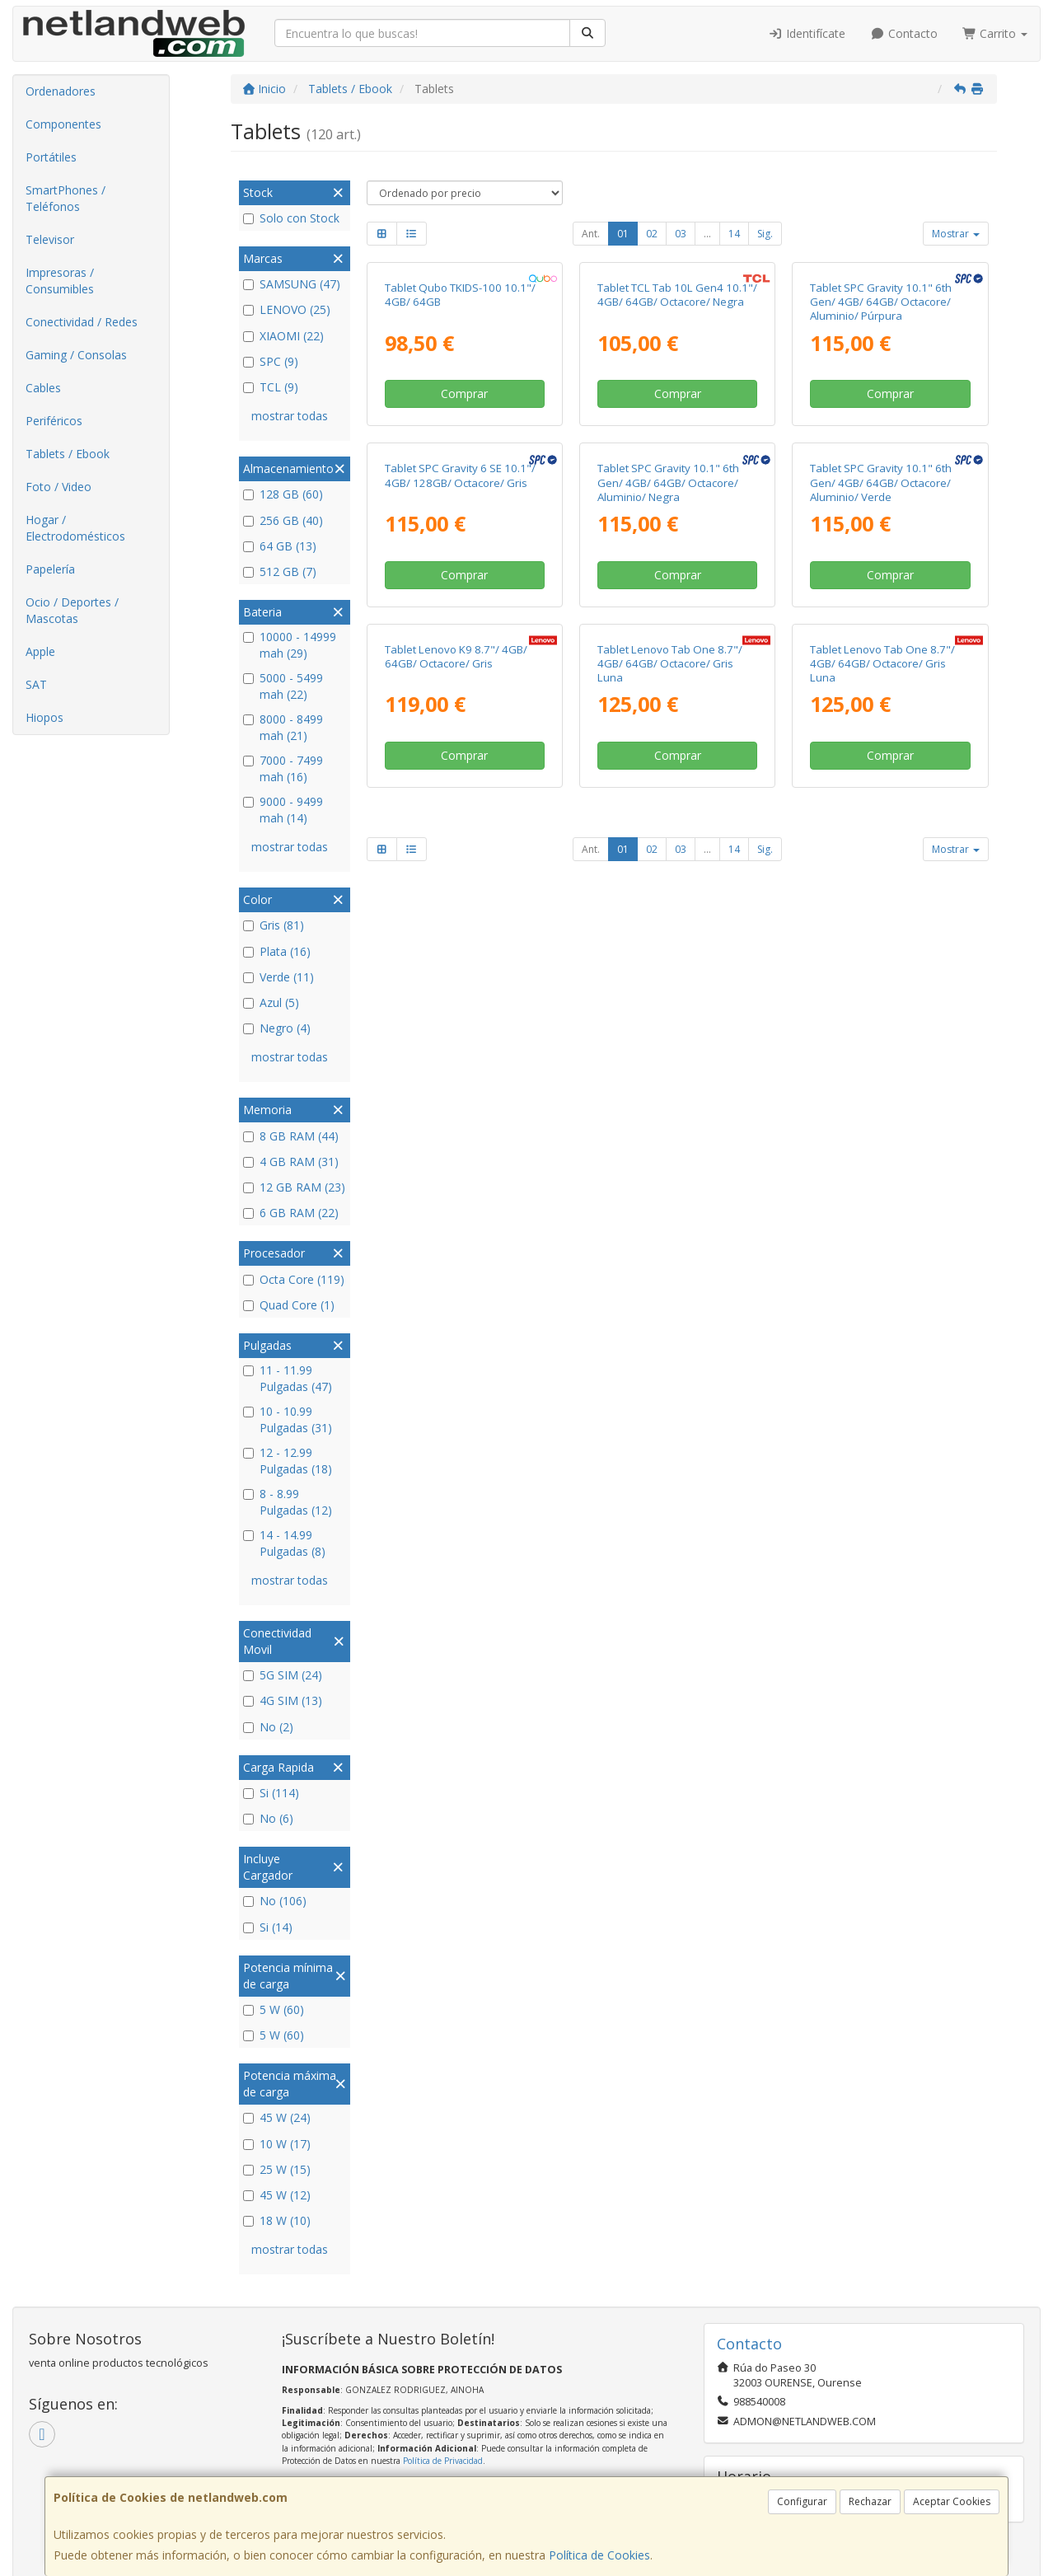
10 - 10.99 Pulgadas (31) (287, 1419)
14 (734, 234)
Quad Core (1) (289, 1305)
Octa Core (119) (293, 1279)
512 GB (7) (279, 571)
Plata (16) (277, 951)
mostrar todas (289, 416)
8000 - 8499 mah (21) (283, 727)
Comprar (464, 544)
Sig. (765, 234)
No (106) (275, 1901)
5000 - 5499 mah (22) (283, 686)
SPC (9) (270, 361)
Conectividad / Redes (82, 322)
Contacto (904, 33)
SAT (36, 684)
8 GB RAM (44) (291, 1136)
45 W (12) (277, 2195)
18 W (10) (277, 2220)
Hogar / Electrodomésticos (75, 528)
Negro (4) (277, 1028)
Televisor (50, 239)
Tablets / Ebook (68, 453)
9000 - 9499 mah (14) (283, 810)
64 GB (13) (279, 546)
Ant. (591, 234)
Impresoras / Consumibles (60, 281)
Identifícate (807, 33)
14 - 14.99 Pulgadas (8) (284, 1543)
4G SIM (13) (282, 1700)
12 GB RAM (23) (294, 1187)
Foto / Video (58, 486)
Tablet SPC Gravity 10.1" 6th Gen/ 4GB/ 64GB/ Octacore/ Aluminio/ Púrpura (881, 453)
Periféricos (54, 421)
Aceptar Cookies (951, 2501)
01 (623, 234)
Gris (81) (273, 925)
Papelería (50, 569)
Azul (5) (271, 1002)
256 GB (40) (283, 520)
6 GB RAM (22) (291, 1212)
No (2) (268, 1727)
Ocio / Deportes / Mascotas (72, 610)
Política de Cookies (599, 2555)
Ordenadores (61, 91)
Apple (40, 651)
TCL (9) (270, 387)
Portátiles (51, 157)
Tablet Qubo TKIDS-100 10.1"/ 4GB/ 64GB (460, 445)
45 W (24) (277, 2117)
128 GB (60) (283, 494)
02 (652, 234)
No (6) (268, 1818)
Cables (43, 388)
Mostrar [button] (956, 234)
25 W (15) (277, 2169)
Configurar (802, 2501)
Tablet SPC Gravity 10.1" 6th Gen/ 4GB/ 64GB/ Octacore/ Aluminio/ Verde (881, 784)
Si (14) (267, 1927)
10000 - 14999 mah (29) (289, 645)
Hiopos (44, 717)
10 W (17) (277, 2144)
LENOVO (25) (286, 309)
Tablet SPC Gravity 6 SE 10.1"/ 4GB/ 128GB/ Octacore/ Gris (460, 776)
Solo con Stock (291, 218)
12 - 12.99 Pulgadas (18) (287, 1461)
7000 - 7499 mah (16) (283, 768)
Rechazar (870, 2501)
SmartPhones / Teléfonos (65, 198)
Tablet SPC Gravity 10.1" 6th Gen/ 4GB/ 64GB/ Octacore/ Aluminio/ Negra (668, 784)
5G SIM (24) (282, 1675)
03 (680, 234)
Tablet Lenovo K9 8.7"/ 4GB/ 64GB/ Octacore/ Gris (456, 1108)
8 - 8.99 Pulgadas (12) (287, 1502)
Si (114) (271, 1793)
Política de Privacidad (443, 2460)
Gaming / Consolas (76, 355)
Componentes (63, 124)
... (707, 234)
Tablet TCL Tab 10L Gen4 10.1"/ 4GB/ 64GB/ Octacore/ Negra (677, 445)
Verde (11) (278, 977)
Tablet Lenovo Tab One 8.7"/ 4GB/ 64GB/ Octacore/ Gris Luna (669, 1115)
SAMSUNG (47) (291, 284)
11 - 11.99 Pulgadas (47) (287, 1378)
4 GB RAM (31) (291, 1161)
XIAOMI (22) (283, 336)
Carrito (995, 33)
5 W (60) (273, 2009)
